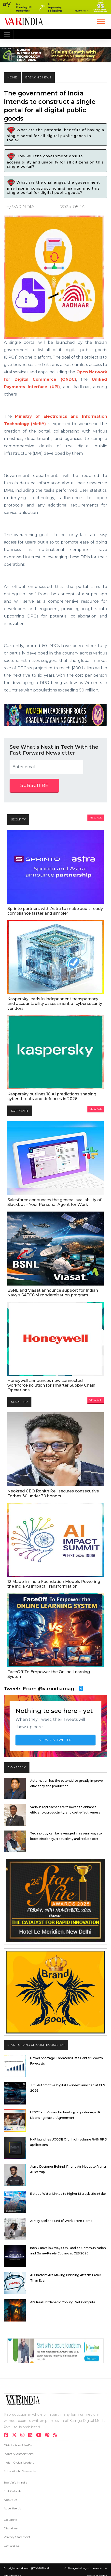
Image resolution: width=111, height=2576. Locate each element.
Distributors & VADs (18, 2437)
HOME (12, 77)
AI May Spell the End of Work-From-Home (61, 2212)
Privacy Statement (17, 2528)
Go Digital (11, 2511)
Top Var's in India (15, 2474)
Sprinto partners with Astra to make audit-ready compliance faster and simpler (55, 902)
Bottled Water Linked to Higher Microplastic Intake (68, 2185)
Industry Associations (18, 2445)
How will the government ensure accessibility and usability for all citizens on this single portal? (55, 152)
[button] (101, 21)
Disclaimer (11, 2520)
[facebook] (7, 2427)
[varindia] (56, 2427)
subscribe (34, 777)
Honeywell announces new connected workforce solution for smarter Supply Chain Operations (51, 1377)
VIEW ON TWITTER (55, 1731)
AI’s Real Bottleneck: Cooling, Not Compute (62, 2294)
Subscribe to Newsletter (20, 2463)
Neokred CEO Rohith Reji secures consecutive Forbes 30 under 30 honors (53, 1485)
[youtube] (40, 2427)
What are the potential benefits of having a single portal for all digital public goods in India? (55, 126)
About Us (10, 2491)
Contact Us (11, 2537)
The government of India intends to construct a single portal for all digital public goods (55, 102)
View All (95, 809)
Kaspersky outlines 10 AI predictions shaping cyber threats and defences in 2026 (51, 1088)
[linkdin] (31, 2427)
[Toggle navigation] (7, 34)
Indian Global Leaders (19, 2454)
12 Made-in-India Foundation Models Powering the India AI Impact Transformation (53, 1575)
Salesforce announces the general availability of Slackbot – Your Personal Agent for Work (54, 1193)
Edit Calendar (13, 2483)
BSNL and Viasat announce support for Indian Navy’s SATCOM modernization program (52, 1284)
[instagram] (24, 2427)
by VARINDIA (19, 198)
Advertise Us (12, 2500)
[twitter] (16, 2427)
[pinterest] (48, 2427)
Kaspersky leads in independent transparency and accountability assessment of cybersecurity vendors (54, 995)
